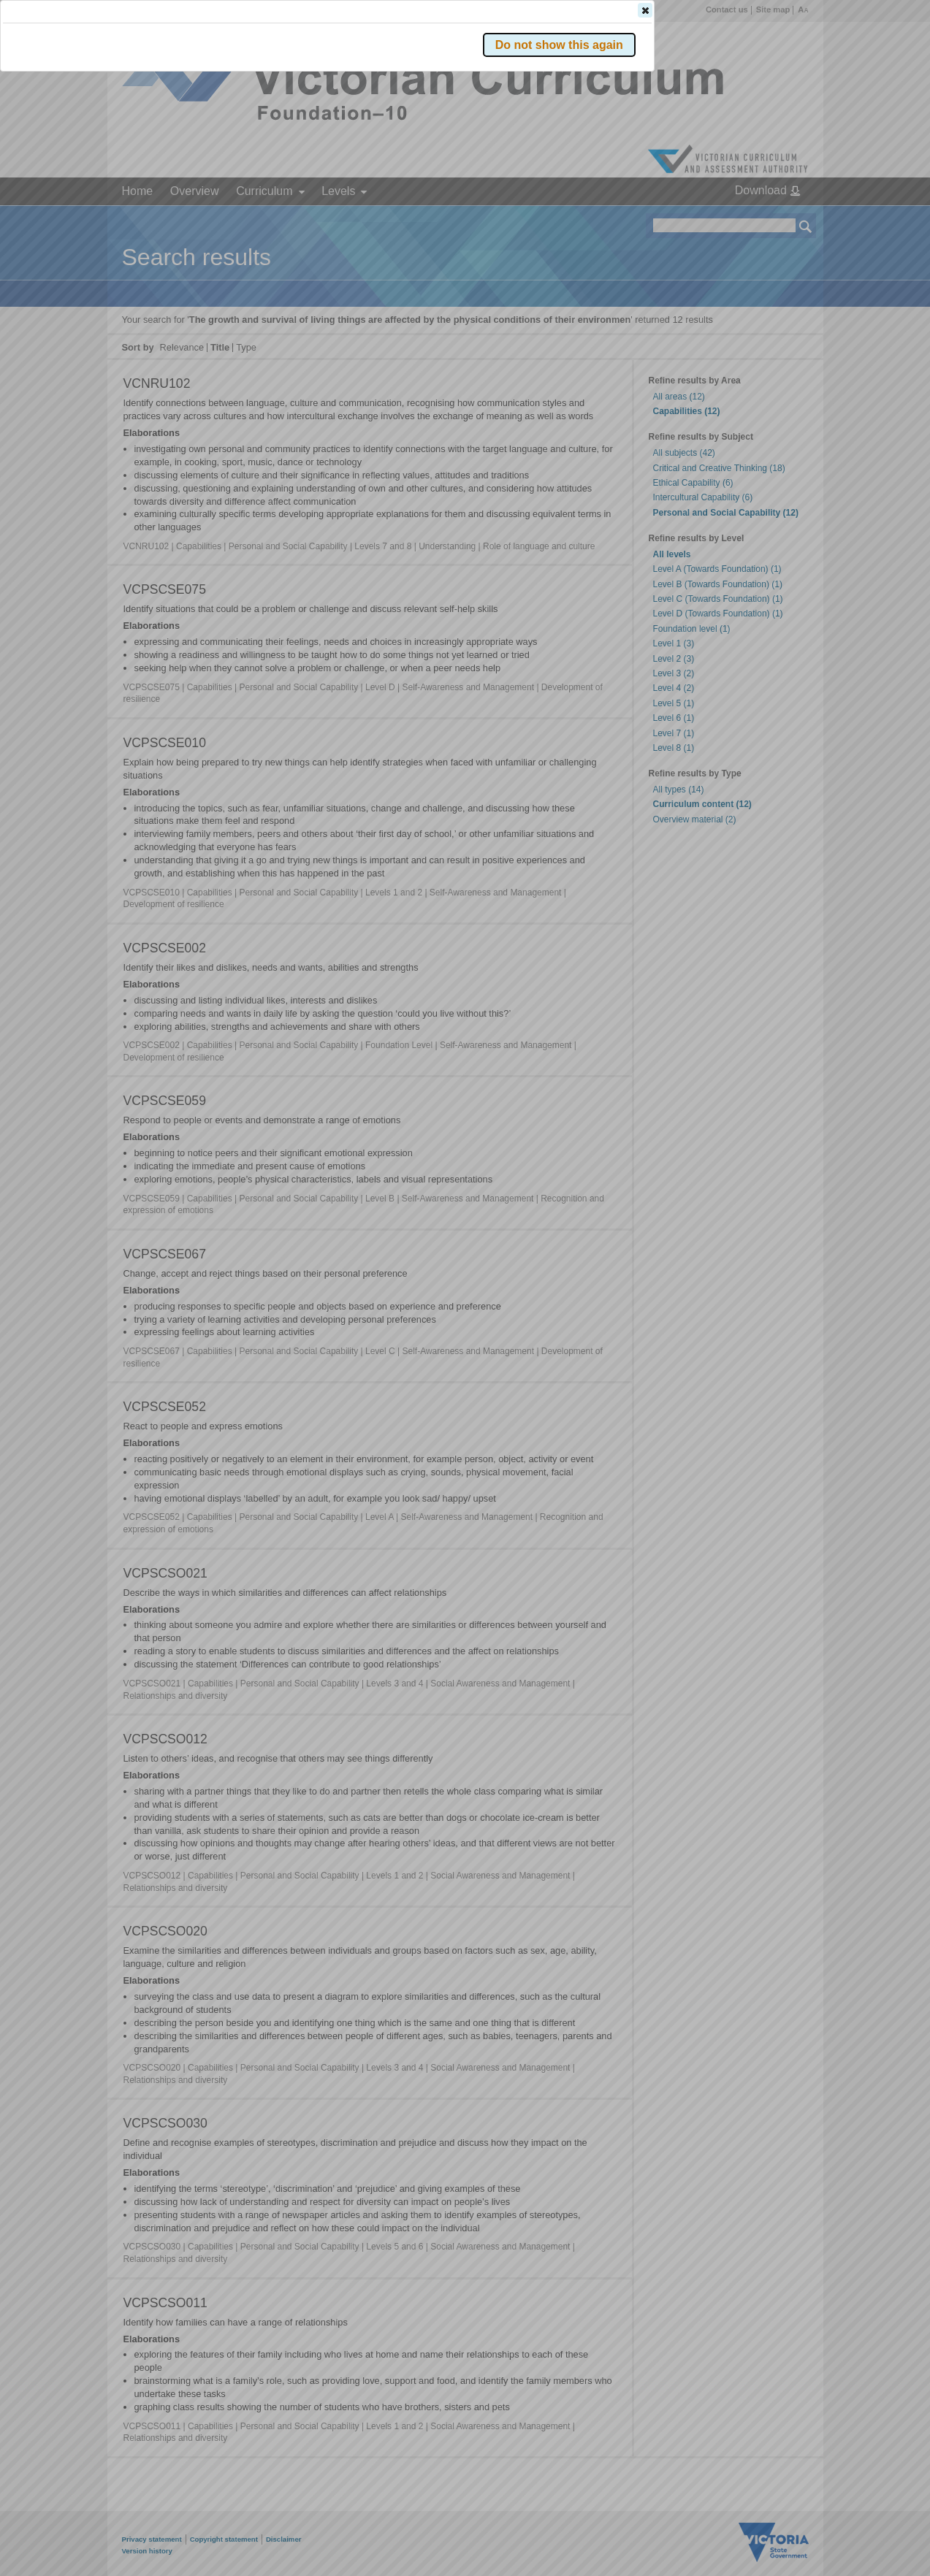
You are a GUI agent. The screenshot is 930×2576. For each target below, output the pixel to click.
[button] (780, 218)
